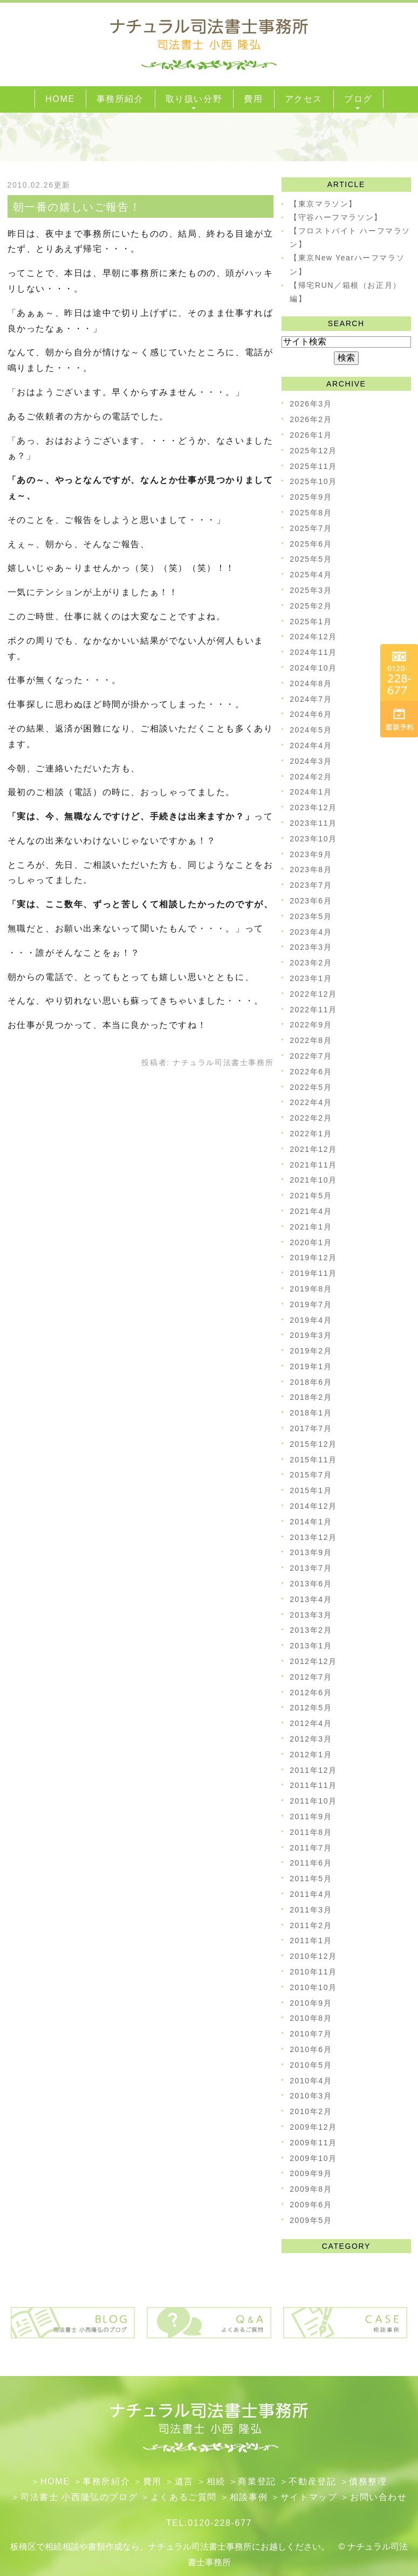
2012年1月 (311, 1754)
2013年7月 (311, 1568)
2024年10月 (313, 668)
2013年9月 (311, 1552)
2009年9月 (311, 2173)
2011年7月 (311, 1847)
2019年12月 (313, 1257)
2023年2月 (311, 962)
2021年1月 (311, 1227)
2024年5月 (311, 730)
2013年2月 (311, 1630)
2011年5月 (311, 1878)
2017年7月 (311, 1428)
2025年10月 (313, 481)
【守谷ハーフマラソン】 (336, 217)
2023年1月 (311, 978)
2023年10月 (313, 838)
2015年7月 (311, 1474)
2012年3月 (311, 1739)
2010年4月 (311, 2080)
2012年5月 (311, 1707)
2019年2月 (311, 1350)
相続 (216, 2481)
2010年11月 (313, 1971)
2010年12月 (313, 1956)
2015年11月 (313, 1459)
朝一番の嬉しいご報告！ (77, 207)
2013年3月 (311, 1615)
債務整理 (368, 2481)
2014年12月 (313, 1506)
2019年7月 (311, 1304)
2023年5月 (311, 916)
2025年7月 (311, 528)
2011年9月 (311, 1816)
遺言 (184, 2481)
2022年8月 (311, 1040)
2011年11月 (313, 1785)
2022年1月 (311, 1133)
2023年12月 (313, 807)
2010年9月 (311, 2003)
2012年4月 (311, 1723)
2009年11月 (313, 2142)
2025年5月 (311, 559)
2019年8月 (311, 1288)
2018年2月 (311, 1397)
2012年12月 (313, 1661)
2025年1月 (311, 621)
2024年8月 (311, 683)
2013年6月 (311, 1583)
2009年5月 (311, 2220)
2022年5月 (311, 1087)
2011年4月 (311, 1894)
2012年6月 (311, 1692)
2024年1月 (311, 792)
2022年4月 (311, 1102)
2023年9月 (311, 854)
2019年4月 (311, 1320)
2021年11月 (313, 1165)
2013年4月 (311, 1599)
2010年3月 (311, 2095)
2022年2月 (311, 1118)
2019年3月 (311, 1335)
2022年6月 (311, 1071)
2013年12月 (313, 1537)
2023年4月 (311, 932)
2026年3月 (311, 403)
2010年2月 (311, 2111)
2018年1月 (311, 1412)
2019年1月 (311, 1366)
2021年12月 (313, 1149)
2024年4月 (311, 745)
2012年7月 (311, 1677)
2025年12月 (313, 450)
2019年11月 (313, 1273)
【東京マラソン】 (323, 203)
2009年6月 (311, 2204)
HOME (55, 2481)
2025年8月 (311, 512)
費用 (152, 2481)
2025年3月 (311, 590)
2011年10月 (313, 1801)
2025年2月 (311, 606)
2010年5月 (311, 2065)
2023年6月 (311, 900)
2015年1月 (311, 1490)
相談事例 (249, 2497)
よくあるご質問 (183, 2497)
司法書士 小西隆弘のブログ (79, 2497)
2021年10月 (313, 1180)
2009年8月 (311, 2189)
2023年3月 (311, 947)
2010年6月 (311, 2049)
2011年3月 (311, 1909)
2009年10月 (313, 2158)
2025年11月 (313, 466)
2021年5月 (311, 1195)
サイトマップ (309, 2497)
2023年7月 (311, 885)
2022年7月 (311, 1056)
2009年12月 (313, 2127)
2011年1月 (311, 1940)
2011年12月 (313, 1770)
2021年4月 (311, 1211)
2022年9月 (311, 1024)
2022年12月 (313, 994)
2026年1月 (311, 435)
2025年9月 (311, 497)
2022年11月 (313, 1009)
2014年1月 (311, 1521)
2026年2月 (311, 419)
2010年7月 (311, 2033)
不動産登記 (312, 2481)
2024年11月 (313, 652)
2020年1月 (311, 1242)
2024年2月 (311, 776)
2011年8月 (311, 1832)
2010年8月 (311, 2018)
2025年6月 (311, 544)
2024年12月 (313, 636)
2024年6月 (311, 714)
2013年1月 (311, 1645)
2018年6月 (311, 1382)
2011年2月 (311, 1925)
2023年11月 (313, 823)
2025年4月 (311, 574)
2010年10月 (313, 1987)
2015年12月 (313, 1444)
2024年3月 (311, 761)
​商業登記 (257, 2481)
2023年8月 (311, 869)
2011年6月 (311, 1863)
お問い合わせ (378, 2497)
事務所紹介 (106, 2481)
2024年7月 (311, 699)
